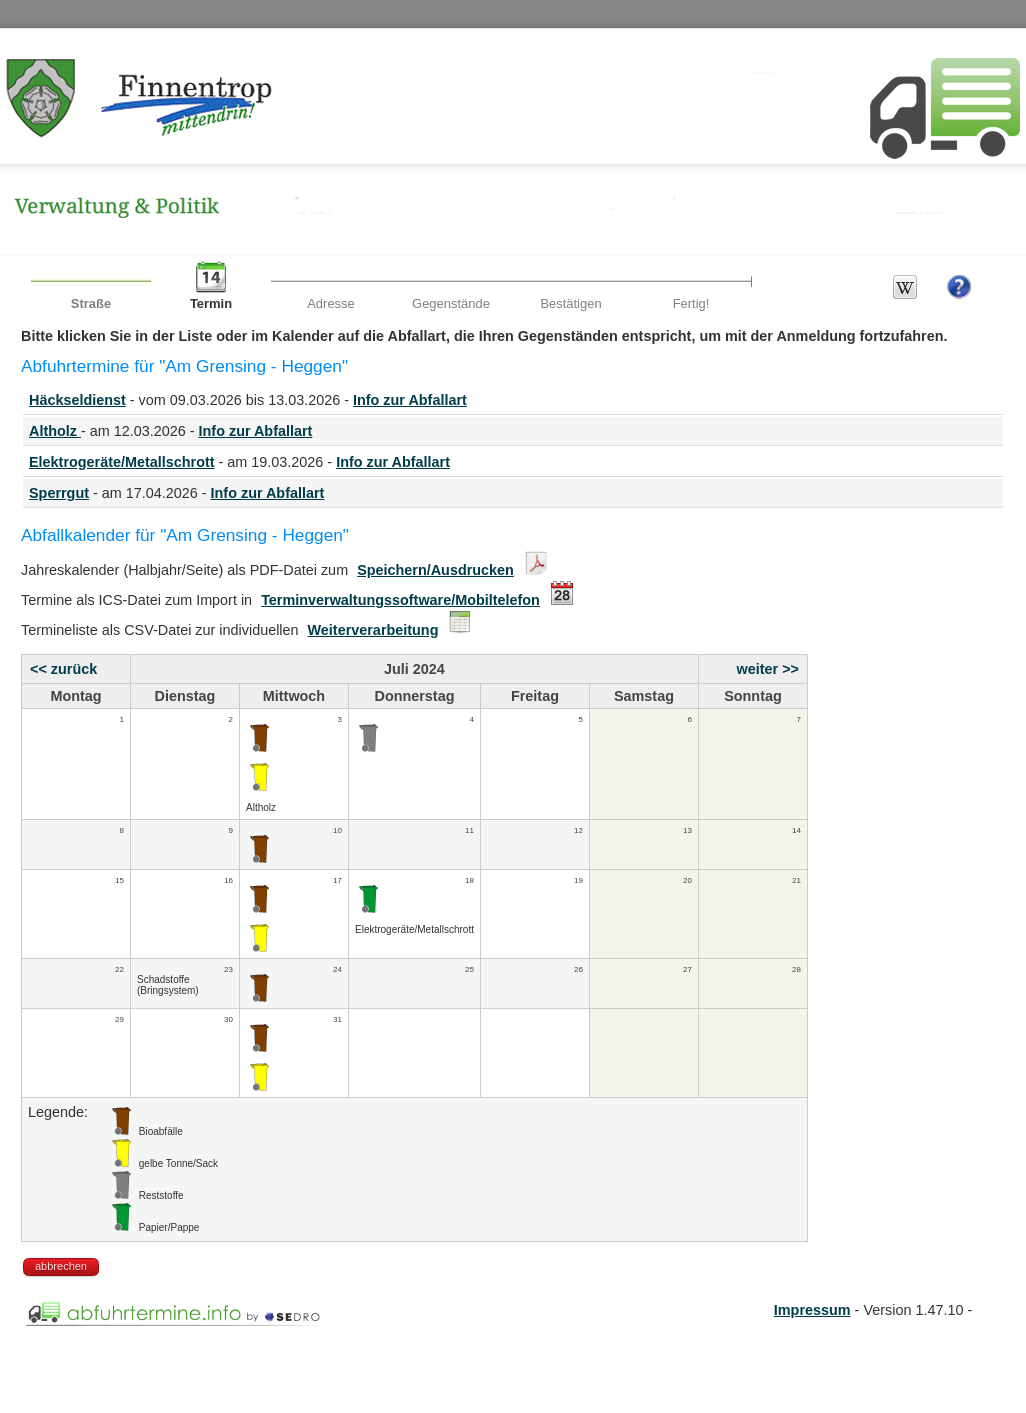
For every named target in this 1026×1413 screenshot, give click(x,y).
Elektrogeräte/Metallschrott (122, 462)
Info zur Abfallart (410, 400)
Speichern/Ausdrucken (435, 570)
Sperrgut (59, 493)
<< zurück (63, 669)
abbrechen (61, 1266)
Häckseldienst (77, 400)
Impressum (812, 1310)
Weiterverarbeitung (373, 630)
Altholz (55, 431)
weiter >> (768, 669)
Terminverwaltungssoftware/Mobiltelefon (400, 600)
